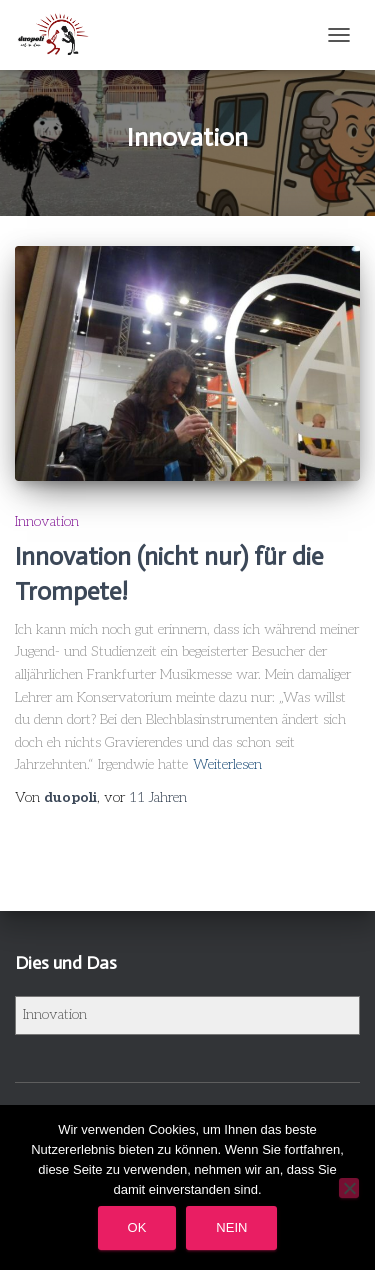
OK (137, 1227)
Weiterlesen (227, 764)
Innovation (47, 521)
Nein (231, 1227)
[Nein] (349, 1188)
